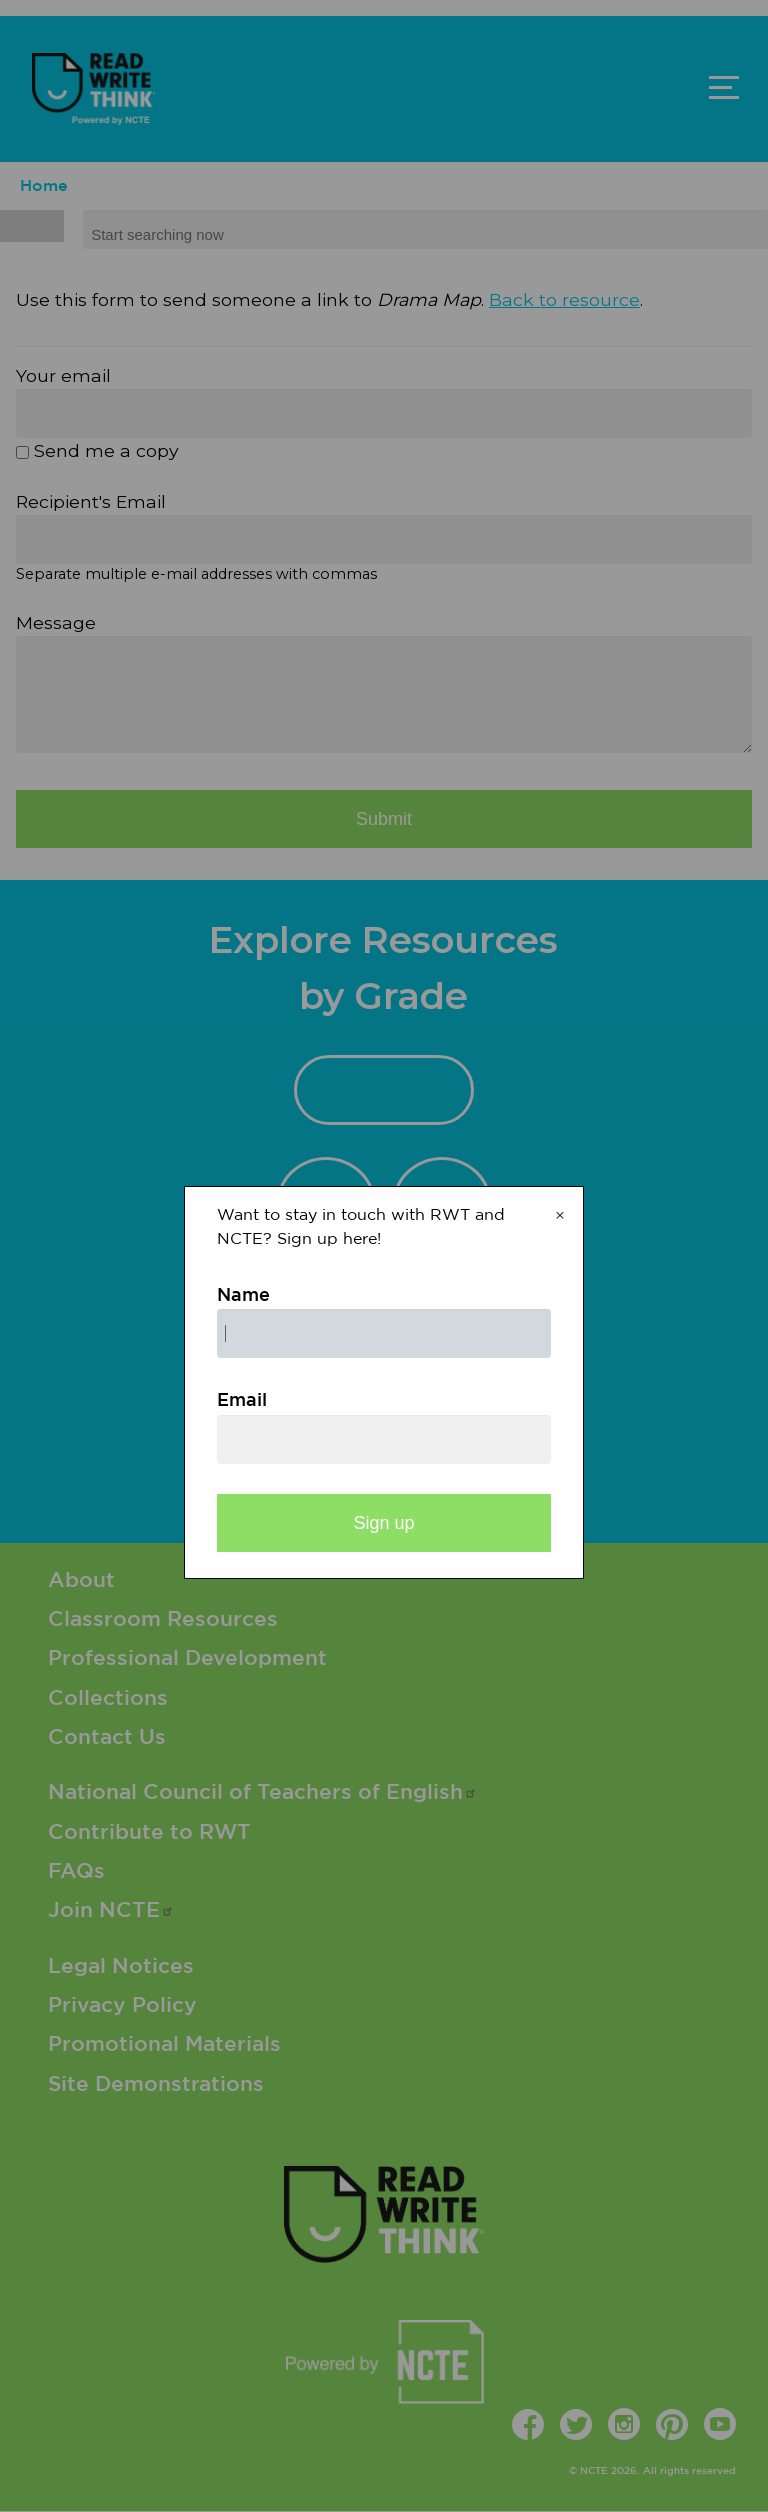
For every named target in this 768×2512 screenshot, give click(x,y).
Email (242, 1401)
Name (243, 1296)
